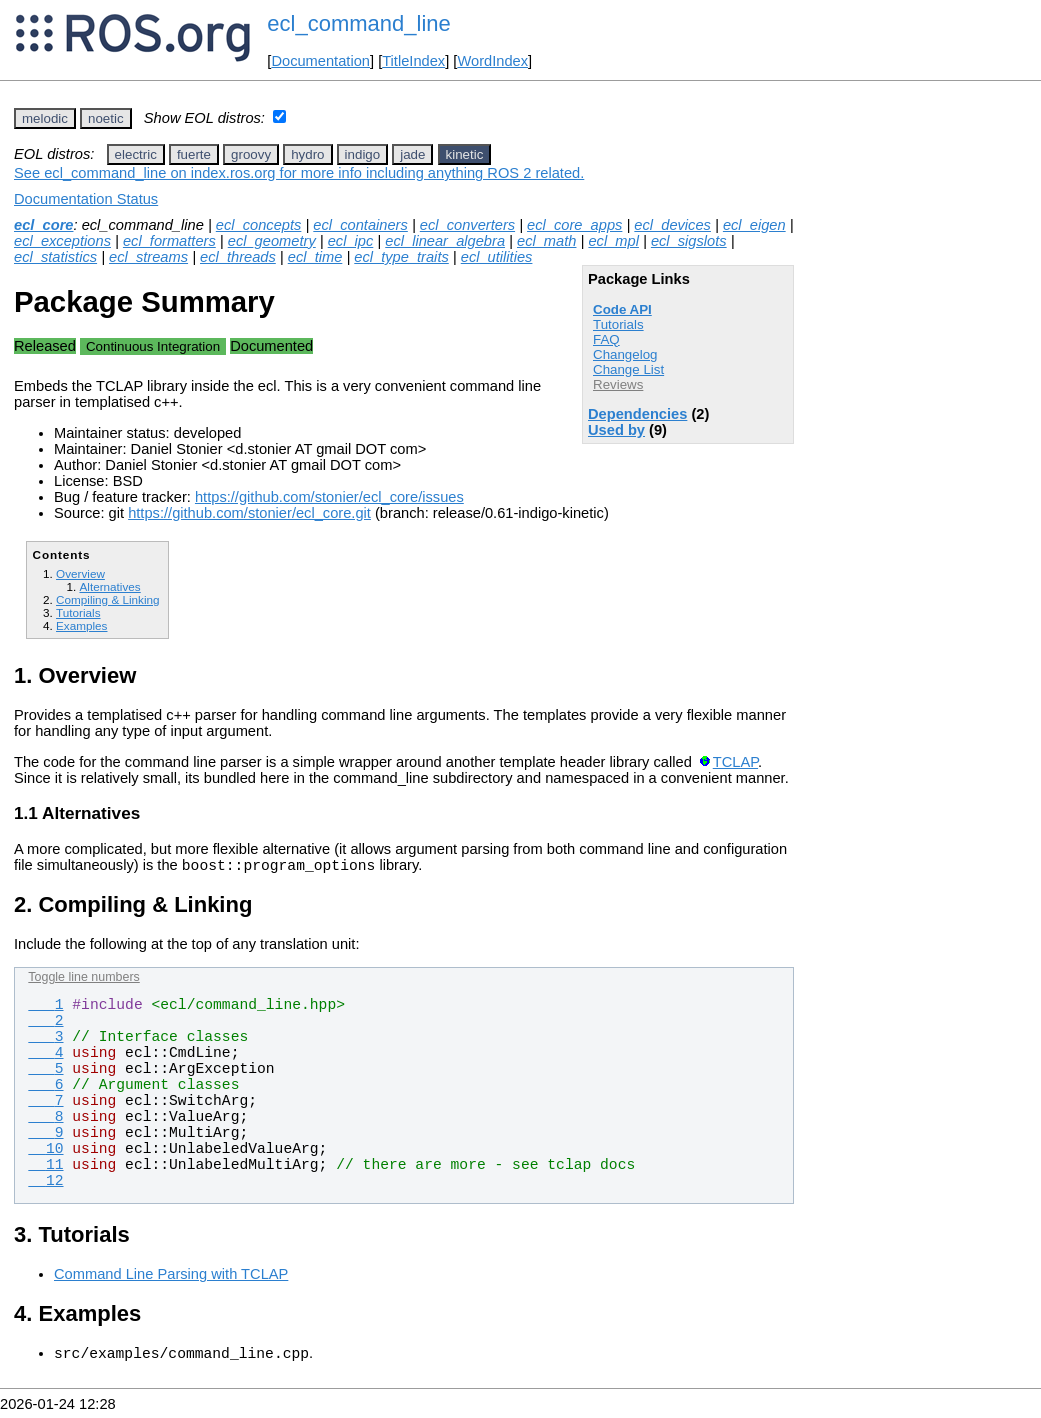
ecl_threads (238, 257)
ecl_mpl (613, 241)
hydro (307, 154)
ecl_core (43, 225)
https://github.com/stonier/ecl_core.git (249, 513)
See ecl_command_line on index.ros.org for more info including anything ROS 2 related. (299, 173)
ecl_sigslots (689, 241)
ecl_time (315, 257)
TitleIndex (413, 61)
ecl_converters (467, 225)
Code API (622, 309)
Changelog (625, 354)
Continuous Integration (153, 346)
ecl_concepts (259, 225)
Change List (628, 369)
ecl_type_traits (401, 257)
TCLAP (735, 762)
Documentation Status (86, 199)
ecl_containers (360, 225)
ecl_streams (148, 257)
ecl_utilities (497, 257)
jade (412, 154)
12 (45, 1184)
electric (136, 154)
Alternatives (109, 586)
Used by (616, 430)
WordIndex (492, 61)
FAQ (606, 339)
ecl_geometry (272, 241)
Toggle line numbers (83, 980)
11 (45, 1168)
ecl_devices (672, 225)
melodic (45, 118)
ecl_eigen (754, 225)
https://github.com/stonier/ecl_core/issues (329, 497)
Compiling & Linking (108, 599)
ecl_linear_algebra (445, 241)
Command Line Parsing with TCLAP (171, 1277)
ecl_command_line (358, 23)
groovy (251, 154)
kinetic (465, 154)
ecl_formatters (169, 241)
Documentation (320, 61)
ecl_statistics (55, 257)
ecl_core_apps (574, 225)
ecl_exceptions (62, 241)
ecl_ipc (351, 241)
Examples (81, 625)
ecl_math (546, 241)
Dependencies (637, 414)
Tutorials (618, 324)
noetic (106, 118)
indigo (363, 154)
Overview (80, 573)
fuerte (194, 154)
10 (45, 1152)
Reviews (618, 384)
